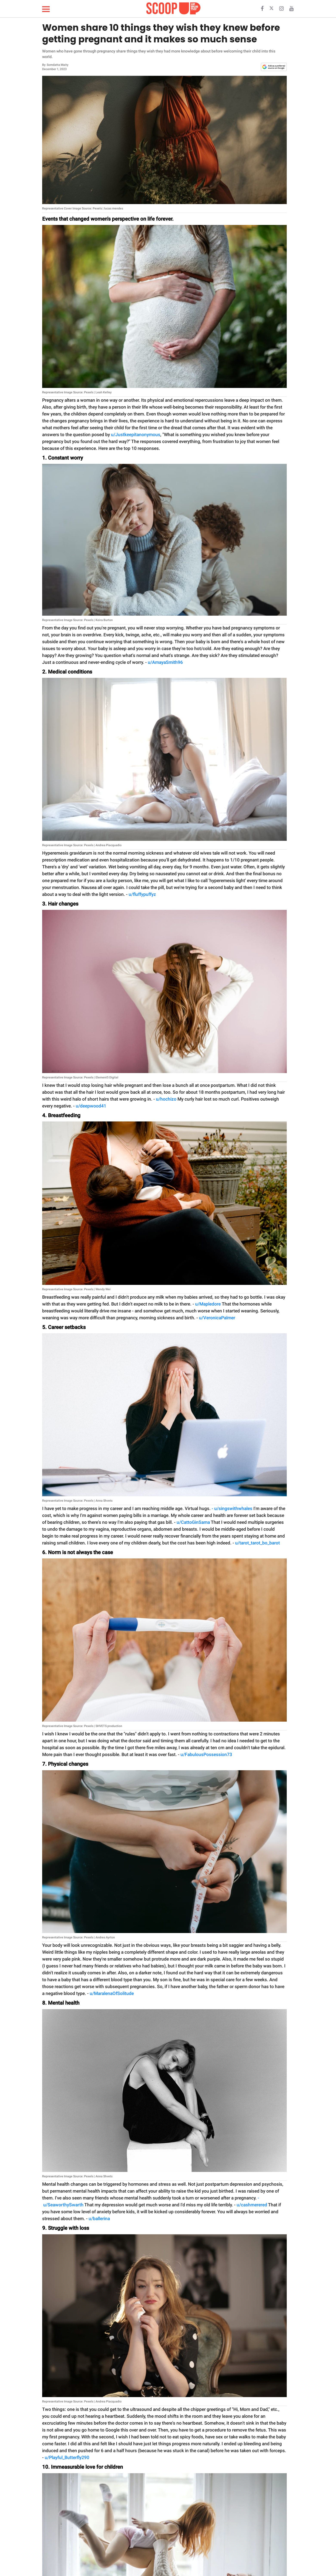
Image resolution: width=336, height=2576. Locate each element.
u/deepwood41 (91, 1106)
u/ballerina (99, 2218)
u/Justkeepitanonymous (135, 434)
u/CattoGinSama (193, 1522)
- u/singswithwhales (232, 1508)
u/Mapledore (208, 1304)
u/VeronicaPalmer (217, 1317)
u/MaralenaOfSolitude (112, 1993)
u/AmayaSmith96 (165, 662)
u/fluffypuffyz (142, 894)
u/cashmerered (252, 2204)
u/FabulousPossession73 (206, 1754)
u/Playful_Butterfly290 (67, 2457)
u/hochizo (166, 1099)
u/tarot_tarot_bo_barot (257, 1543)
